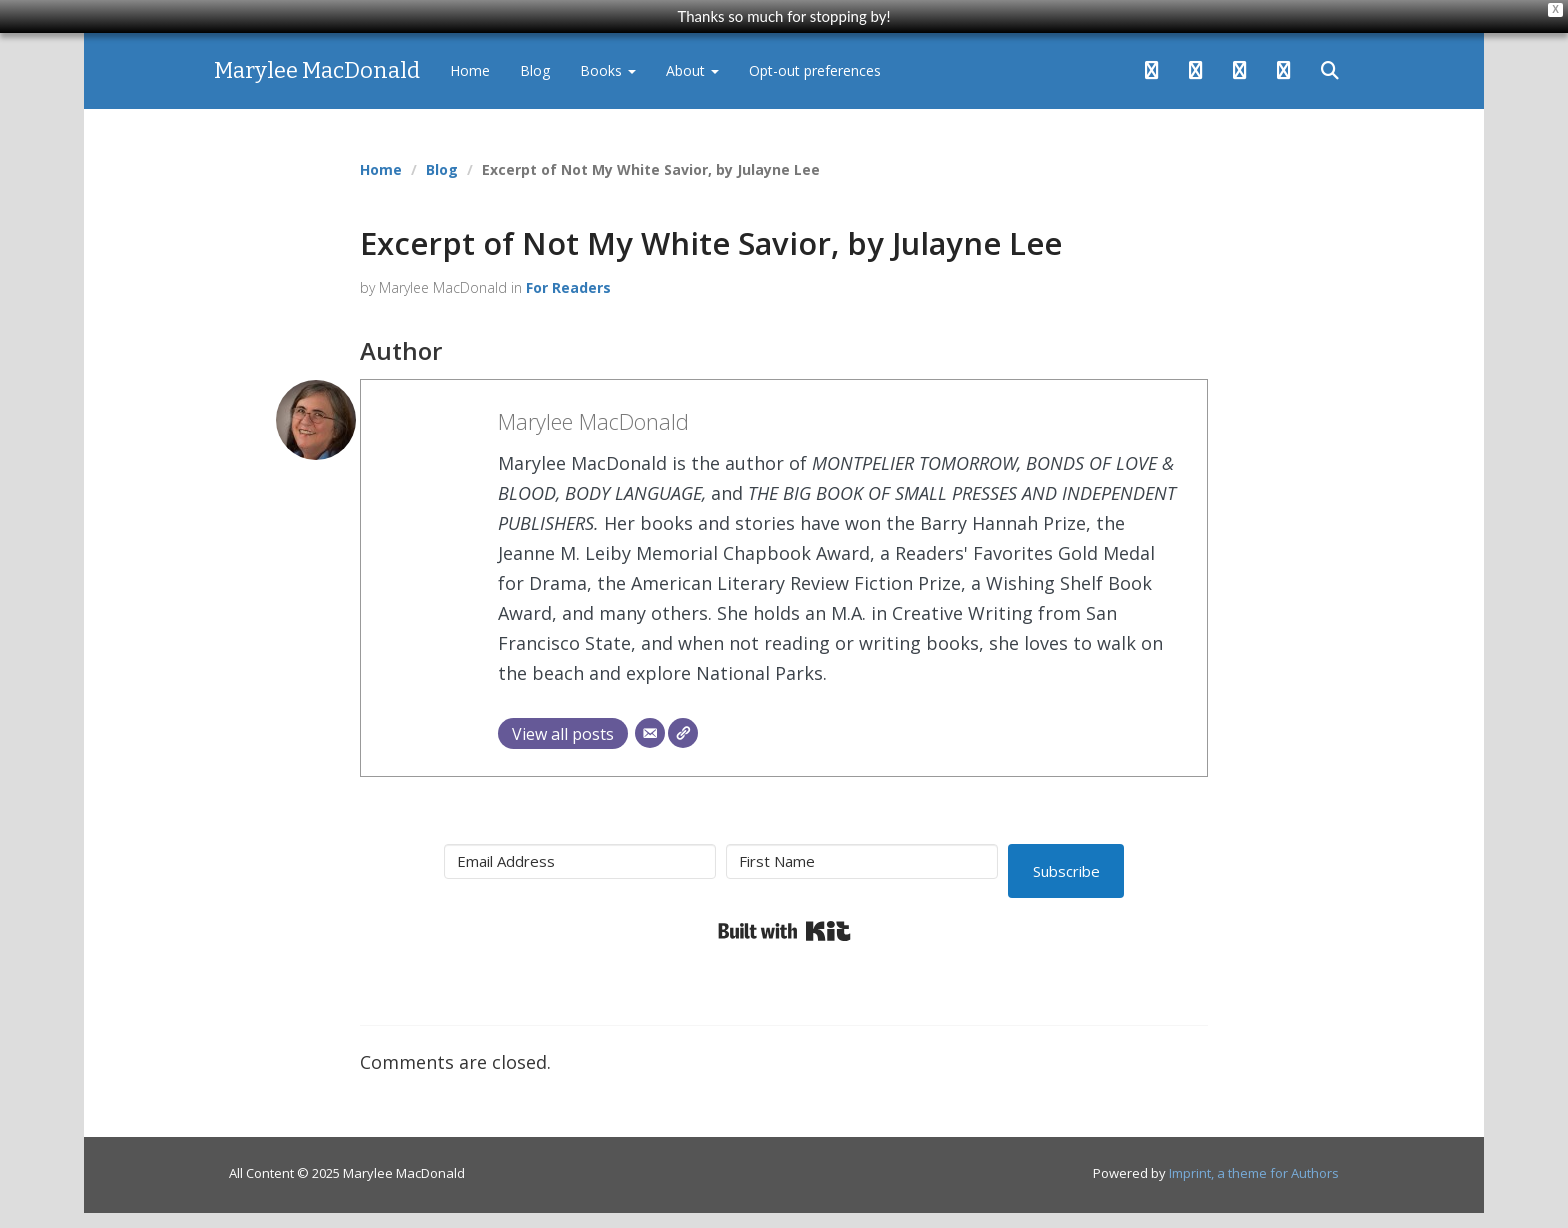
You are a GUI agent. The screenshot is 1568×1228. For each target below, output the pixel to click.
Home (470, 70)
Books (608, 70)
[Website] (683, 733)
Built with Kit (784, 931)
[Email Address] (580, 861)
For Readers (568, 287)
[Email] (650, 733)
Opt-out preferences (815, 70)
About (692, 70)
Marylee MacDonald (317, 70)
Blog (535, 70)
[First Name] (862, 861)
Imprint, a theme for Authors (1254, 1173)
